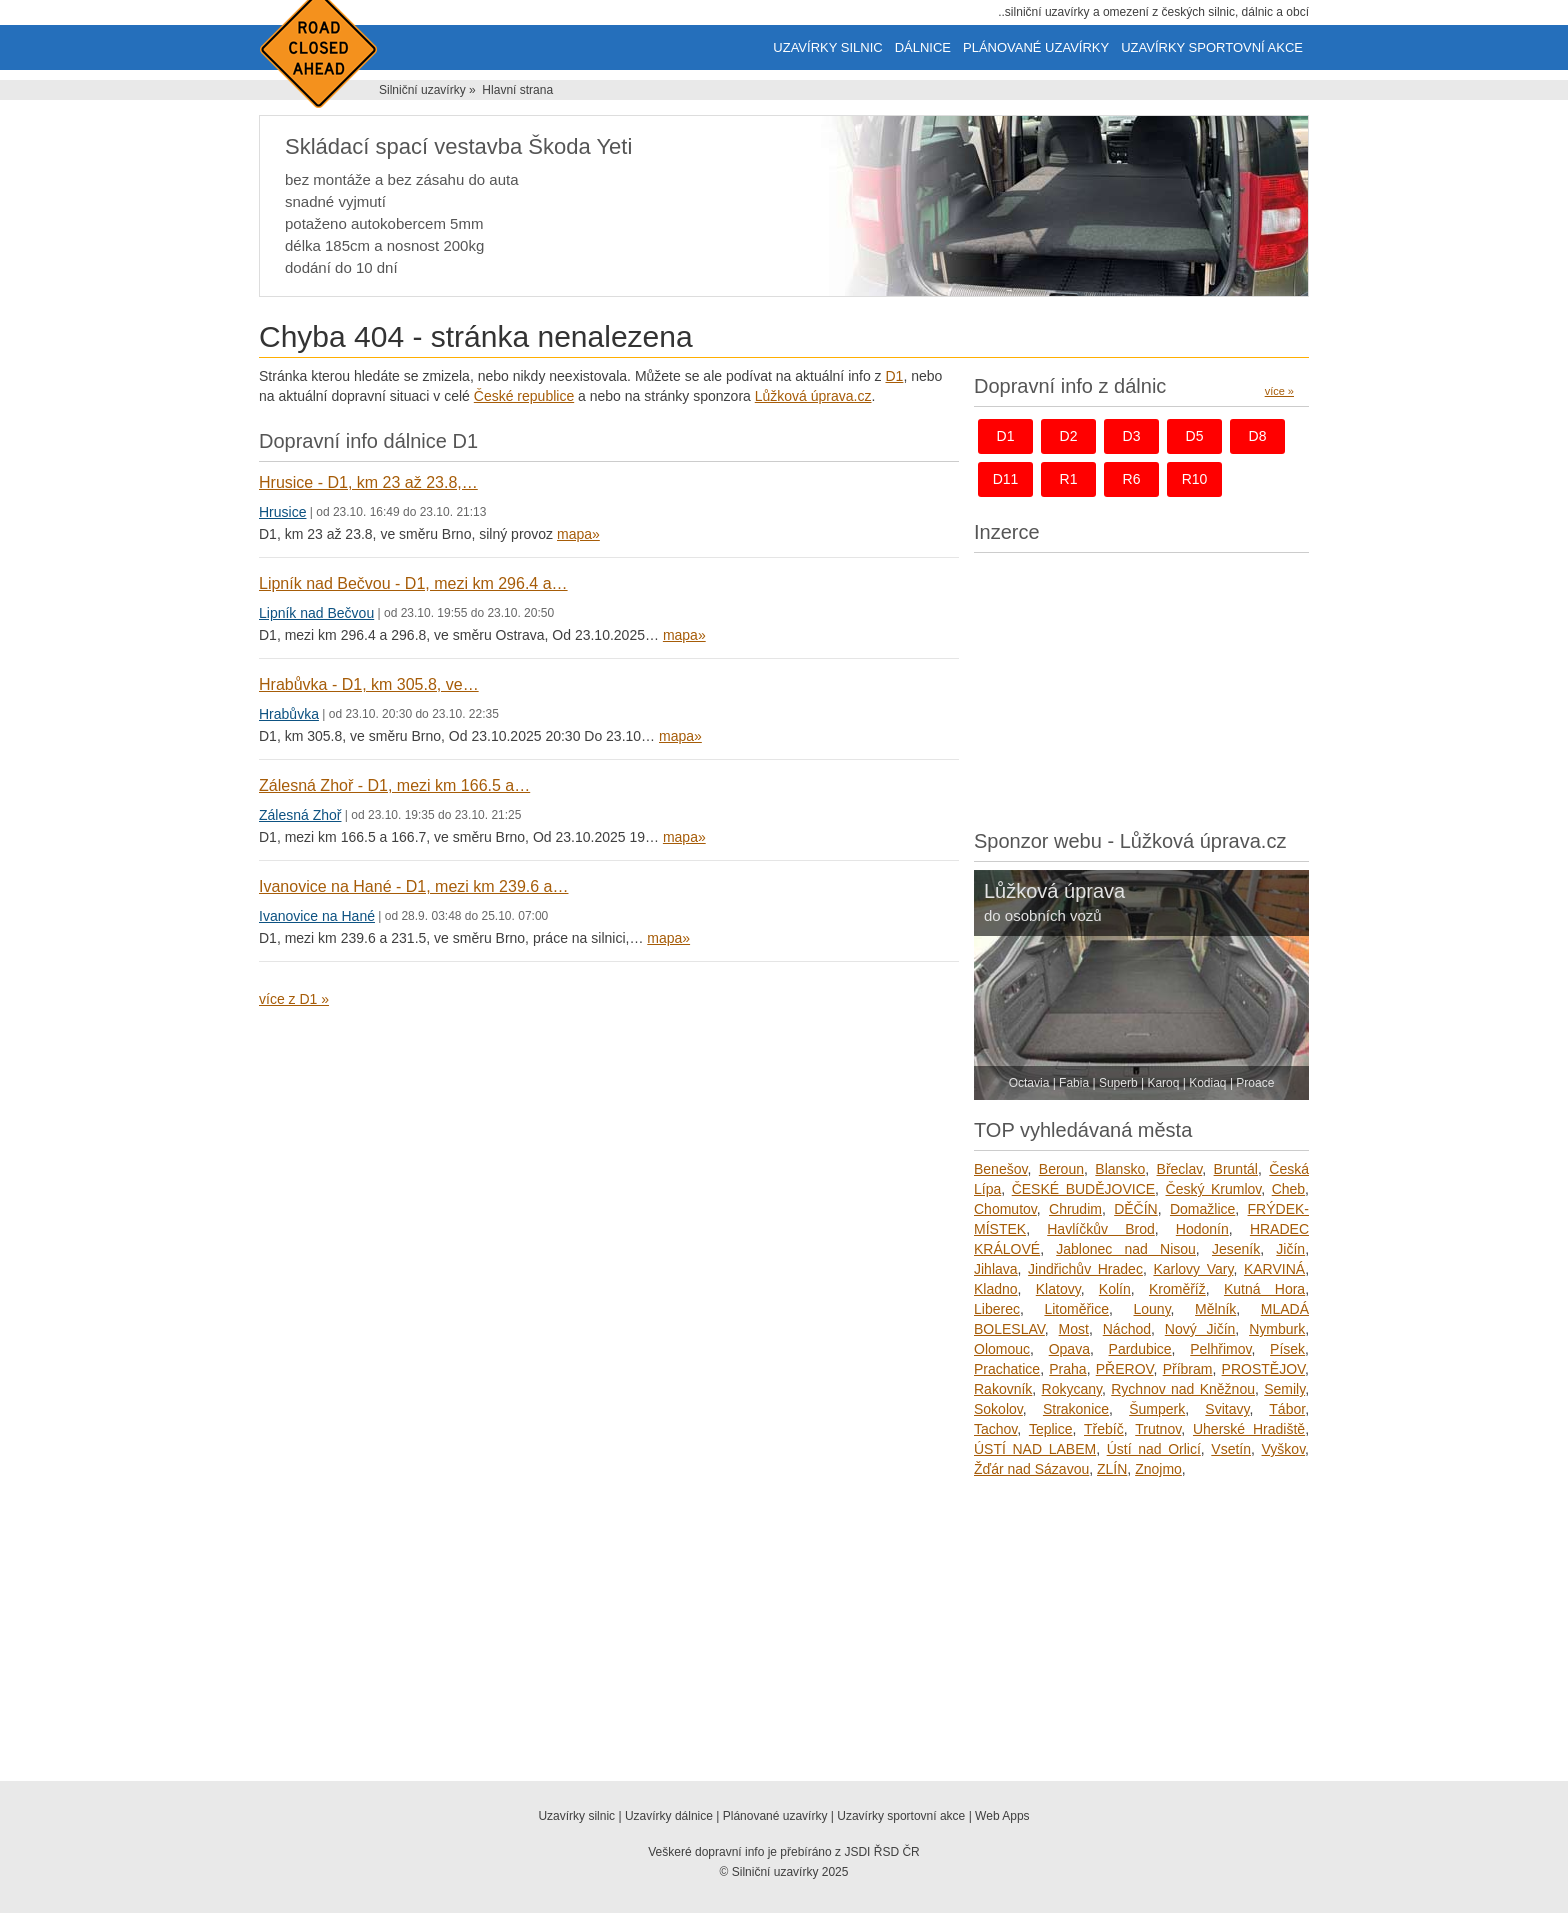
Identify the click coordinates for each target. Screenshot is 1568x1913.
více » (1279, 391)
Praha (1067, 1369)
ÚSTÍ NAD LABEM (1035, 1449)
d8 (1258, 436)
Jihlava (996, 1269)
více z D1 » (294, 999)
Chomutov (1005, 1209)
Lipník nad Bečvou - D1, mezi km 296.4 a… (413, 583)
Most (1074, 1329)
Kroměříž (1177, 1289)
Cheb (1288, 1189)
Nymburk (1277, 1329)
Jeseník (1236, 1249)
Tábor (1287, 1409)
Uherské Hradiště (1249, 1429)
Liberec (997, 1309)
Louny (1151, 1309)
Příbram (1188, 1369)
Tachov (995, 1429)
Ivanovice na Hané (317, 916)
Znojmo (1158, 1469)
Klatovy (1058, 1289)
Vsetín (1231, 1449)
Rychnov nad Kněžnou (1183, 1389)
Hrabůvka (289, 714)
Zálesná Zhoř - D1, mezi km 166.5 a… (394, 785)
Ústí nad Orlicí (1154, 1449)
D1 (894, 376)
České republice (524, 396)
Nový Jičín (1200, 1329)
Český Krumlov (1214, 1189)
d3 (1132, 436)
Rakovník (1003, 1389)
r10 (1195, 479)
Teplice (1051, 1429)
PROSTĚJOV (1264, 1369)
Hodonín (1202, 1229)
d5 (1195, 436)
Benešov (1000, 1169)
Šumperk (1157, 1409)
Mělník (1215, 1309)
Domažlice (1202, 1209)
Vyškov (1284, 1449)
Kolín (1115, 1289)
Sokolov (998, 1409)
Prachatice (1007, 1369)
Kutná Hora (1264, 1289)
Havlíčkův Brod (1100, 1229)
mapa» (578, 534)
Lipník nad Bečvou (316, 613)
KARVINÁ (1274, 1269)
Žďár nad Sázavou (1031, 1469)
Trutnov (1158, 1429)
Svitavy (1227, 1409)
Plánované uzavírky (1036, 47)
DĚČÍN (1136, 1209)
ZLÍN (1112, 1469)
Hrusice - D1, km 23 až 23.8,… (368, 482)
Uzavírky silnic (827, 47)
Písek (1287, 1349)
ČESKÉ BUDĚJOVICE (1083, 1189)
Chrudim (1075, 1209)
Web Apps (1002, 1816)
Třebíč (1104, 1429)
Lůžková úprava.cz (813, 396)
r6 (1132, 479)
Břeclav (1180, 1169)
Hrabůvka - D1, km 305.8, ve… (369, 684)
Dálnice (923, 47)
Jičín (1290, 1249)
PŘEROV (1125, 1369)
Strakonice (1076, 1409)
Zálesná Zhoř (300, 815)
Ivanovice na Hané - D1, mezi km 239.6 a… (413, 886)
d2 (1069, 436)
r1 (1069, 479)
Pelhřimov (1220, 1349)
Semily (1284, 1389)
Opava (1069, 1349)
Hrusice (282, 512)
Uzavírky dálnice (669, 1816)
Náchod (1127, 1329)
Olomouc (1002, 1349)
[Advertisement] (1141, 686)
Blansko (1120, 1169)
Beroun (1061, 1169)
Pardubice (1140, 1349)
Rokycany (1072, 1389)
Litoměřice (1076, 1309)
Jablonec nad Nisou (1126, 1249)
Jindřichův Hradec (1085, 1269)
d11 (1006, 479)
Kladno (996, 1289)
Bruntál (1236, 1169)
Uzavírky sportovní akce (1212, 47)
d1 (1006, 436)
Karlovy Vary (1193, 1269)
